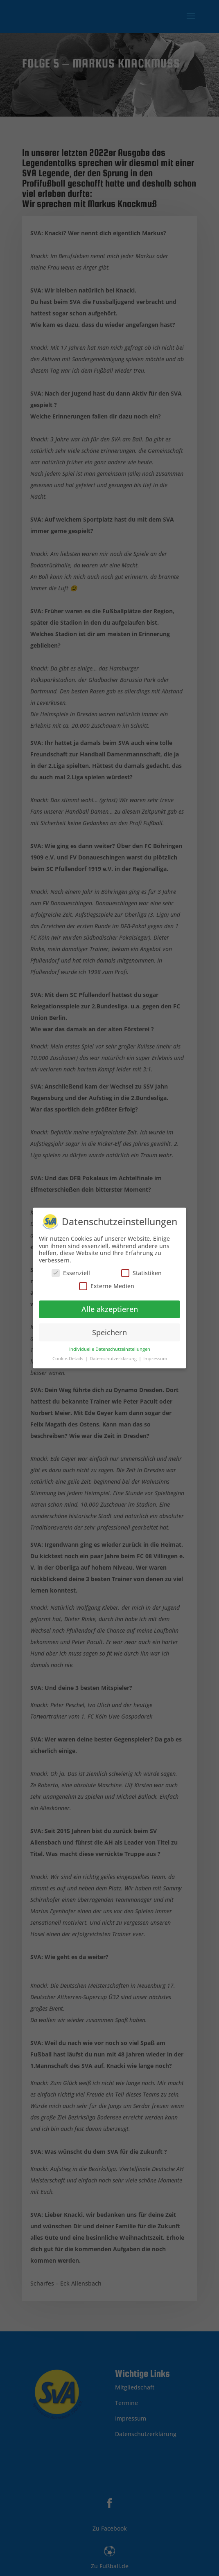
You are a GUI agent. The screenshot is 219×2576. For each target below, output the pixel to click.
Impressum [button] (155, 1356)
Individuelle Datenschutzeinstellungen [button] (109, 1347)
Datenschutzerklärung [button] (114, 1356)
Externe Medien (106, 1283)
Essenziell (71, 1270)
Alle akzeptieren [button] (109, 1306)
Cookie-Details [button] (68, 1356)
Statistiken (141, 1270)
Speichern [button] (109, 1329)
